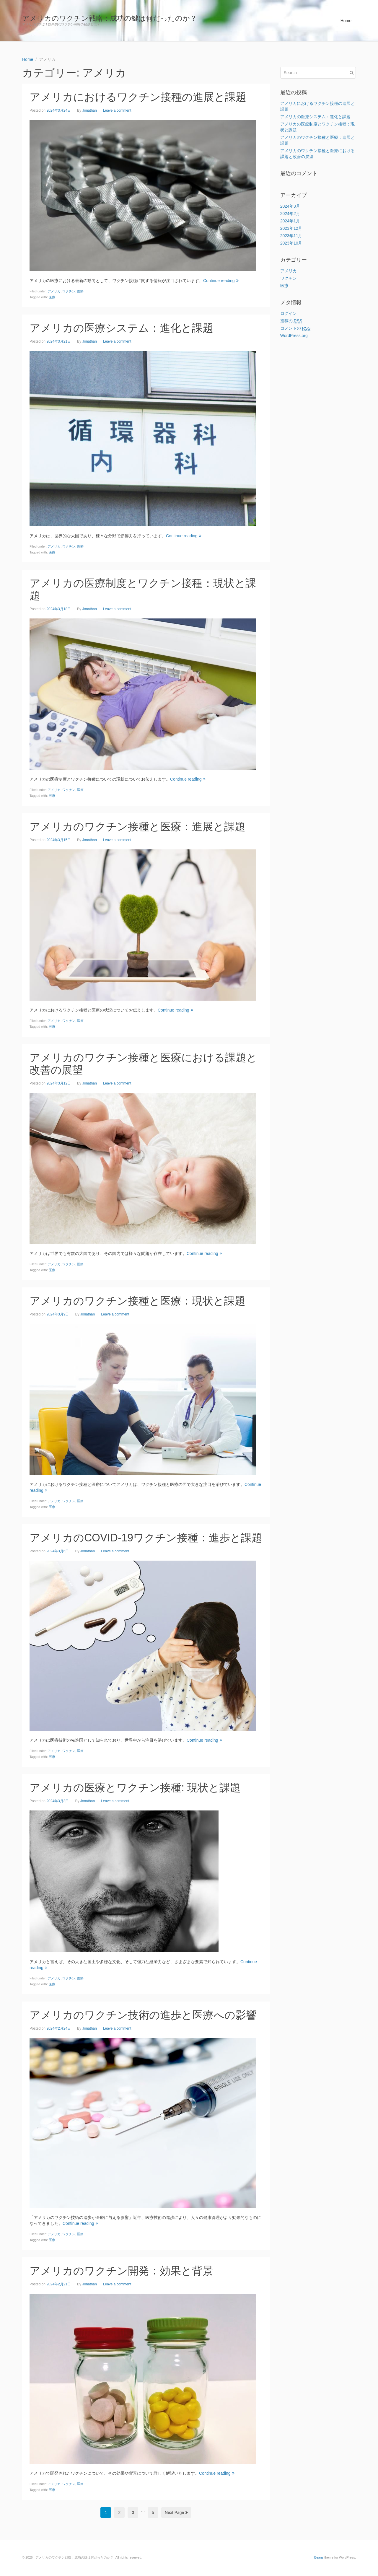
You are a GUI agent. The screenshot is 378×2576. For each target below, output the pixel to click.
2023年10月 (291, 243)
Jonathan (89, 110)
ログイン (288, 313)
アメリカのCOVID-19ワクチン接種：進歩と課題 (146, 1538)
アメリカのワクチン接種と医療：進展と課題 (137, 826)
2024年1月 (290, 221)
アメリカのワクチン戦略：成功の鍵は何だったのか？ (109, 18)
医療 (80, 291)
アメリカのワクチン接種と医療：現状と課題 (137, 1301)
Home (345, 20)
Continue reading (221, 280)
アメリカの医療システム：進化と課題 (121, 328)
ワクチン (68, 291)
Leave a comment (117, 110)
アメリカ (54, 291)
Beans (318, 2557)
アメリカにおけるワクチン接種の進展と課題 (138, 97)
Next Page (176, 2512)
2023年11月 (291, 235)
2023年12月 (291, 228)
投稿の (291, 320)
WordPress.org (294, 335)
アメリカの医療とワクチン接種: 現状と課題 (135, 1788)
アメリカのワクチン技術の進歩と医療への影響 (143, 2015)
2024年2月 (290, 213)
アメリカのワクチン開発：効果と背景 (121, 2271)
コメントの (295, 328)
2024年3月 (290, 206)
